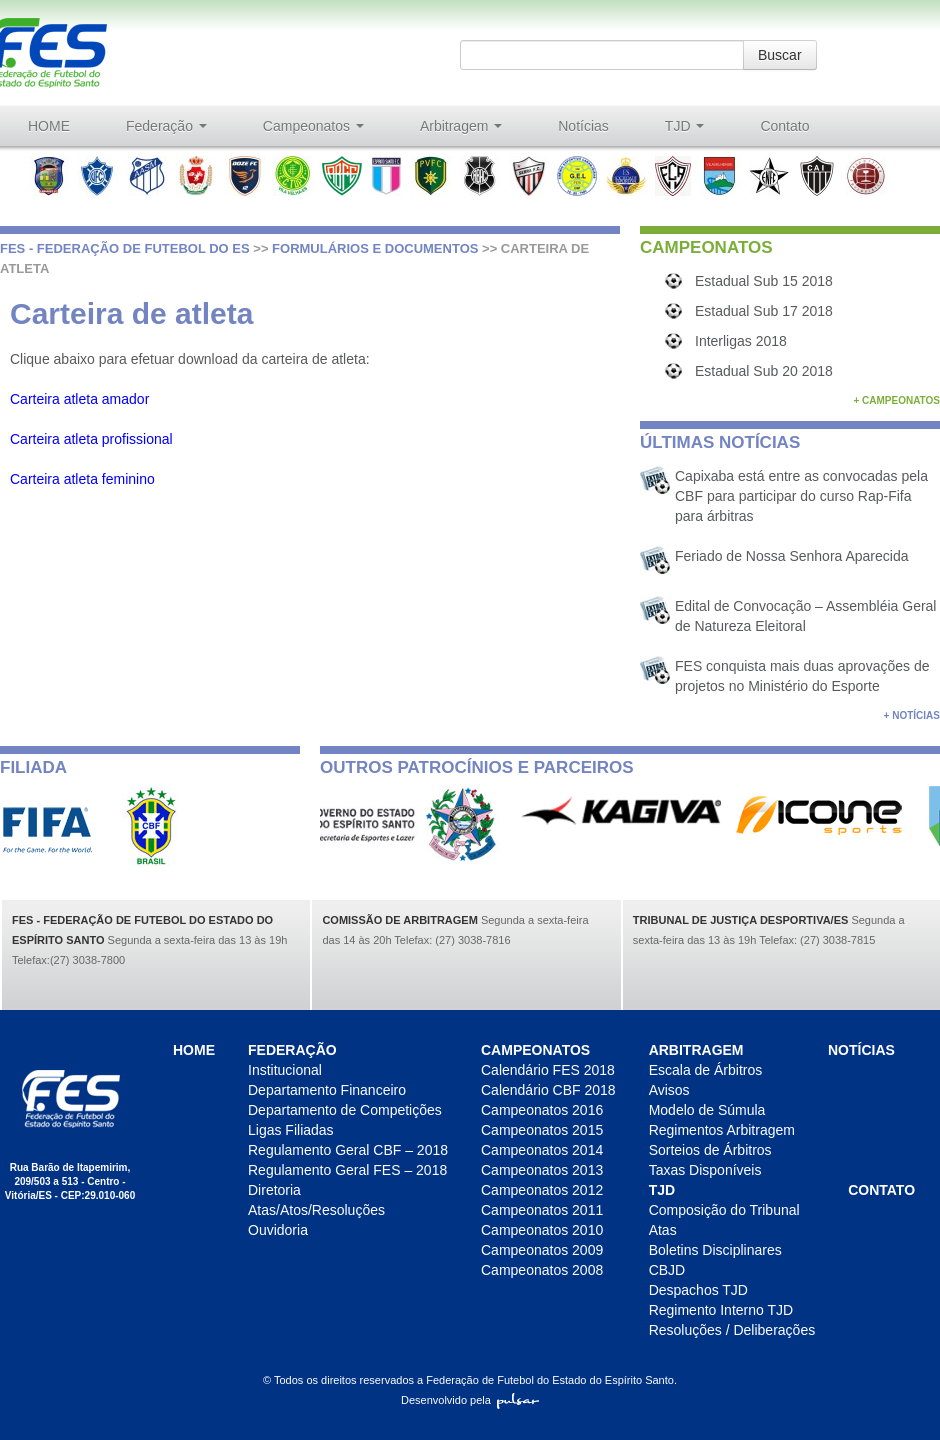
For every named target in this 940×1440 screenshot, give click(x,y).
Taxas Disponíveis (705, 1170)
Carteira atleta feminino (82, 479)
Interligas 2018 (741, 341)
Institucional (285, 1070)
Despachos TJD (698, 1290)
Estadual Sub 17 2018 (764, 311)
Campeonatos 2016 (542, 1110)
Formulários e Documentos (375, 248)
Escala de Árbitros (706, 1070)
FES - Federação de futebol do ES (125, 248)
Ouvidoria (278, 1230)
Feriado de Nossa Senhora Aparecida (791, 556)
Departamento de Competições (345, 1110)
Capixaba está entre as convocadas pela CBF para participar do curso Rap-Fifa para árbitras (801, 496)
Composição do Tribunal (724, 1210)
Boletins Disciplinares (715, 1250)
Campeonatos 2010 (542, 1230)
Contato (784, 126)
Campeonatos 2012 (542, 1190)
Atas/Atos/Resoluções (316, 1210)
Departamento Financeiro (327, 1090)
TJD (685, 126)
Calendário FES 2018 (548, 1070)
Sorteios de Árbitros (710, 1150)
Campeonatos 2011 (542, 1210)
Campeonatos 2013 (542, 1170)
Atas (663, 1230)
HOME (49, 126)
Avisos (669, 1090)
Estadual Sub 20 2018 (764, 371)
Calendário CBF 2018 (548, 1090)
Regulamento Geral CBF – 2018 (348, 1150)
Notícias (583, 126)
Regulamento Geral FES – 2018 (347, 1170)
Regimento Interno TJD (721, 1310)
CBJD (667, 1270)
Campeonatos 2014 (542, 1150)
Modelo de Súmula (707, 1110)
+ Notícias (912, 715)
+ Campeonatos (896, 400)
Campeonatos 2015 (542, 1130)
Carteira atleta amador (79, 399)
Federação (166, 126)
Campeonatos (313, 126)
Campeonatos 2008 (542, 1270)
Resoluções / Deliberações (732, 1330)
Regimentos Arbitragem (722, 1130)
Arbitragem (461, 126)
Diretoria (274, 1190)
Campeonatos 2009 (542, 1250)
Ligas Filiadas (291, 1130)
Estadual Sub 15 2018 (764, 281)
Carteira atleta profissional (91, 439)
